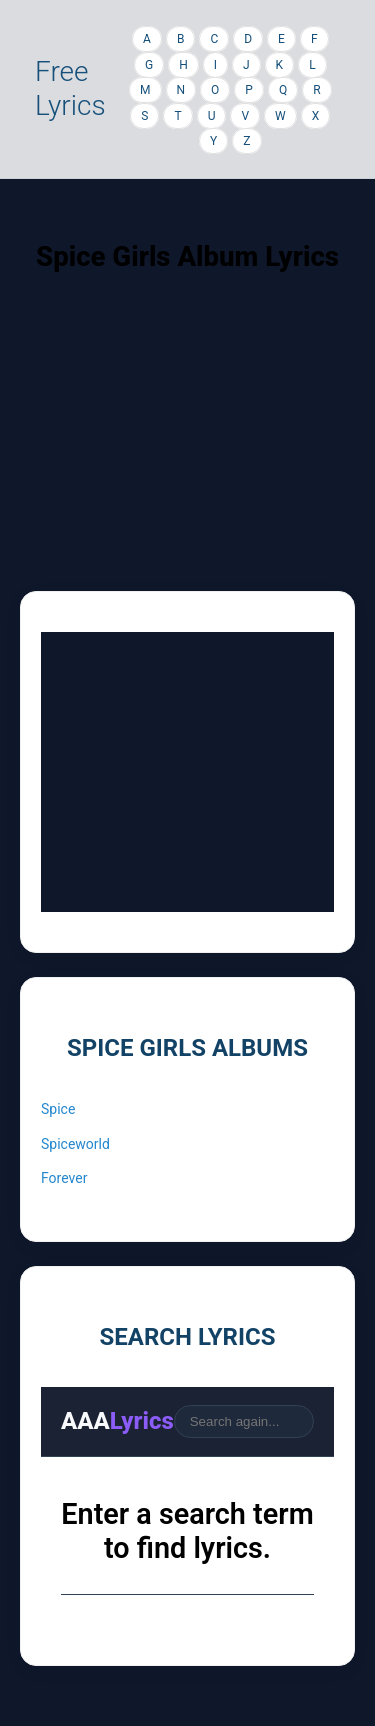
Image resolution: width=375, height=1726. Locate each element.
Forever (64, 1178)
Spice (58, 1109)
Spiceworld (75, 1144)
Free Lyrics (70, 88)
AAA (117, 1421)
